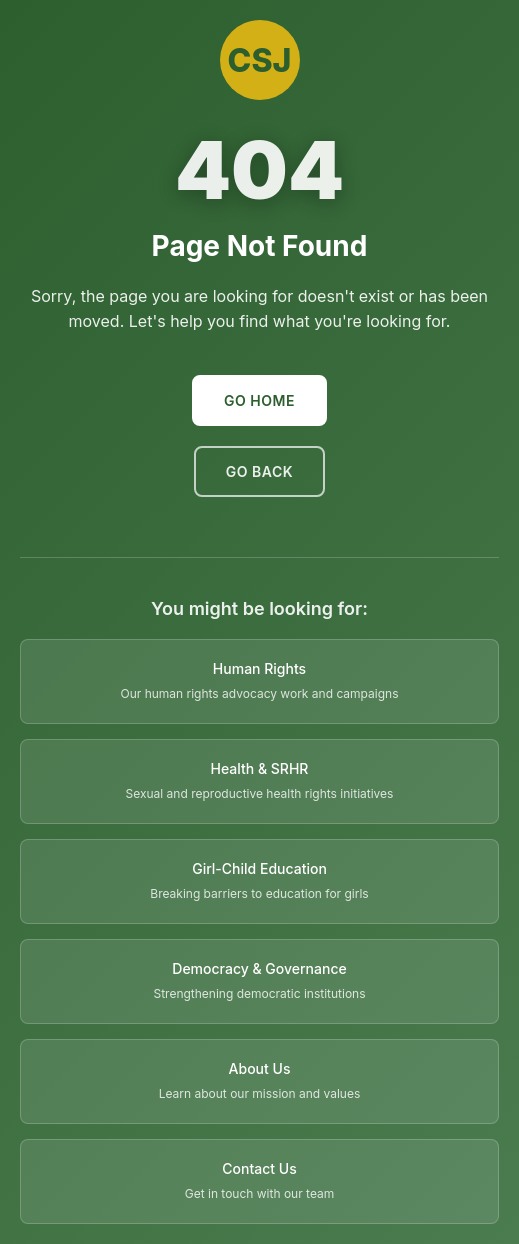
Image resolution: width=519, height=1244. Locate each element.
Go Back (259, 471)
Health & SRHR (260, 768)
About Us (260, 1068)
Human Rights (259, 668)
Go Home (259, 400)
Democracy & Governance (259, 968)
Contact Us (259, 1168)
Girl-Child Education (259, 868)
